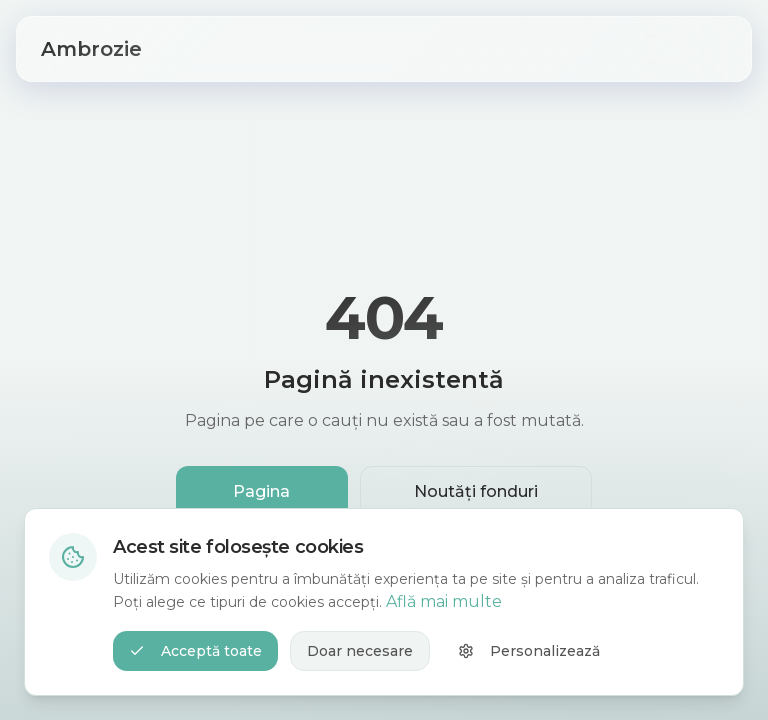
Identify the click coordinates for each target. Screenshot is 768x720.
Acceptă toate (195, 651)
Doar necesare (360, 651)
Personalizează (529, 651)
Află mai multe (444, 601)
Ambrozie (91, 49)
